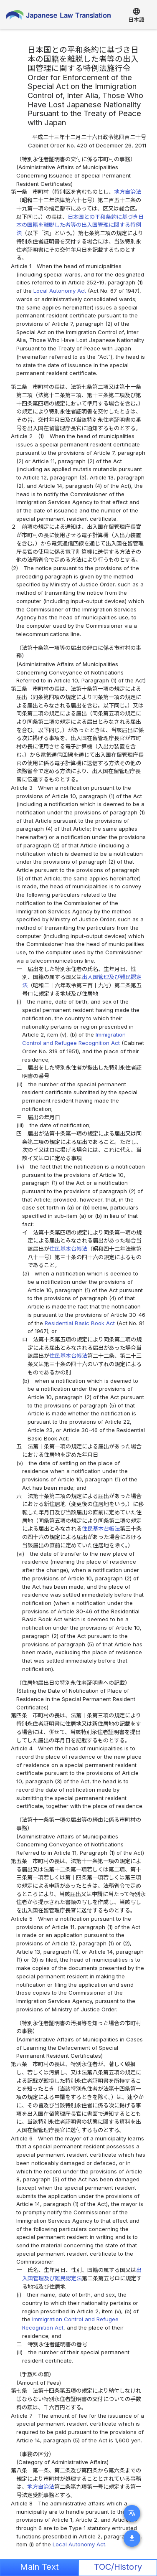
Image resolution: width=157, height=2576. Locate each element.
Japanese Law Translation (58, 16)
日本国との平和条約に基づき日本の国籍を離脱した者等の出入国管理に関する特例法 (80, 224)
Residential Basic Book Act (80, 1323)
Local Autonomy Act (59, 290)
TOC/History (118, 2567)
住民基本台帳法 (68, 1248)
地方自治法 (127, 191)
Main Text (39, 2567)
